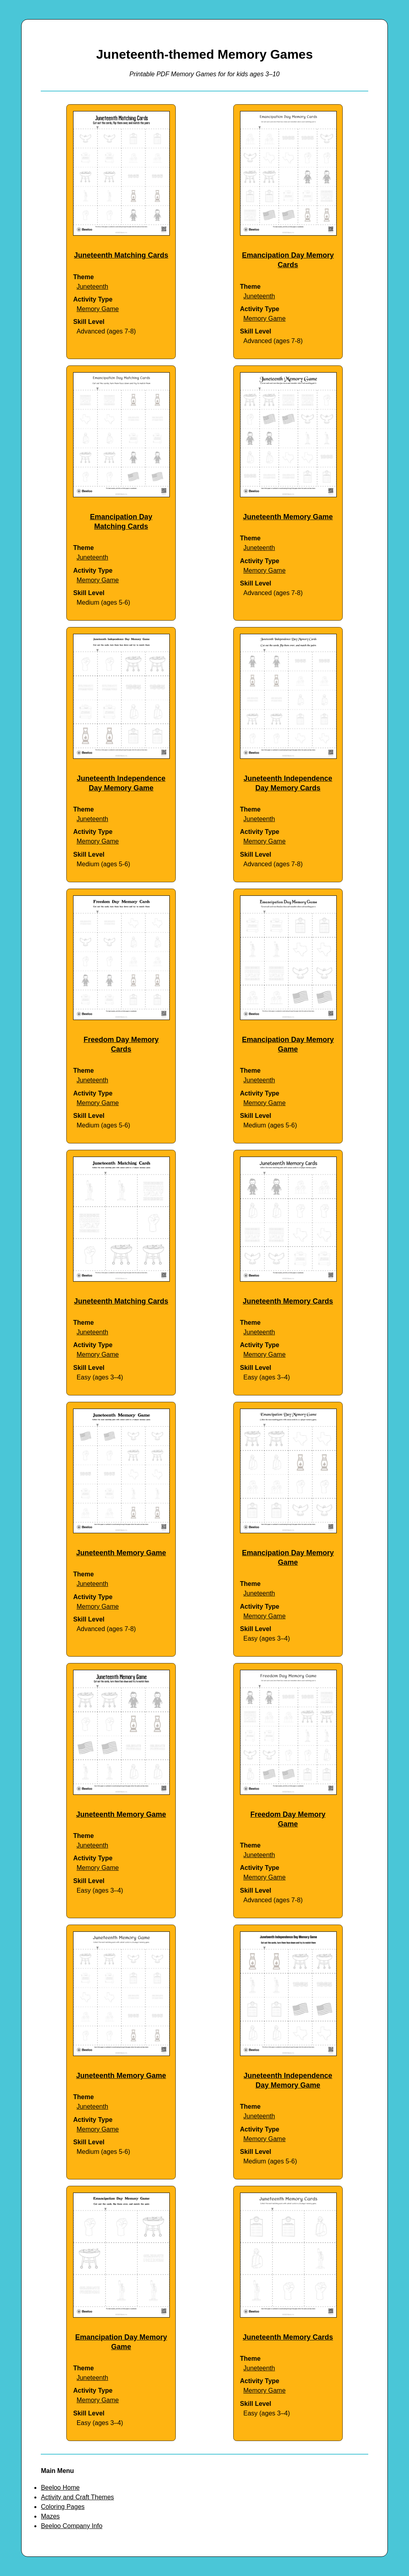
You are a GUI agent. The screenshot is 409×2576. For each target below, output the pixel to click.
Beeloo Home (60, 2487)
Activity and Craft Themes (77, 2497)
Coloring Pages (62, 2506)
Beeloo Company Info (71, 2525)
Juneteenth (92, 286)
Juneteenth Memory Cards (288, 1301)
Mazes (50, 2516)
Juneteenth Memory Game (288, 517)
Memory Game (98, 309)
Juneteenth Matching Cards (121, 255)
